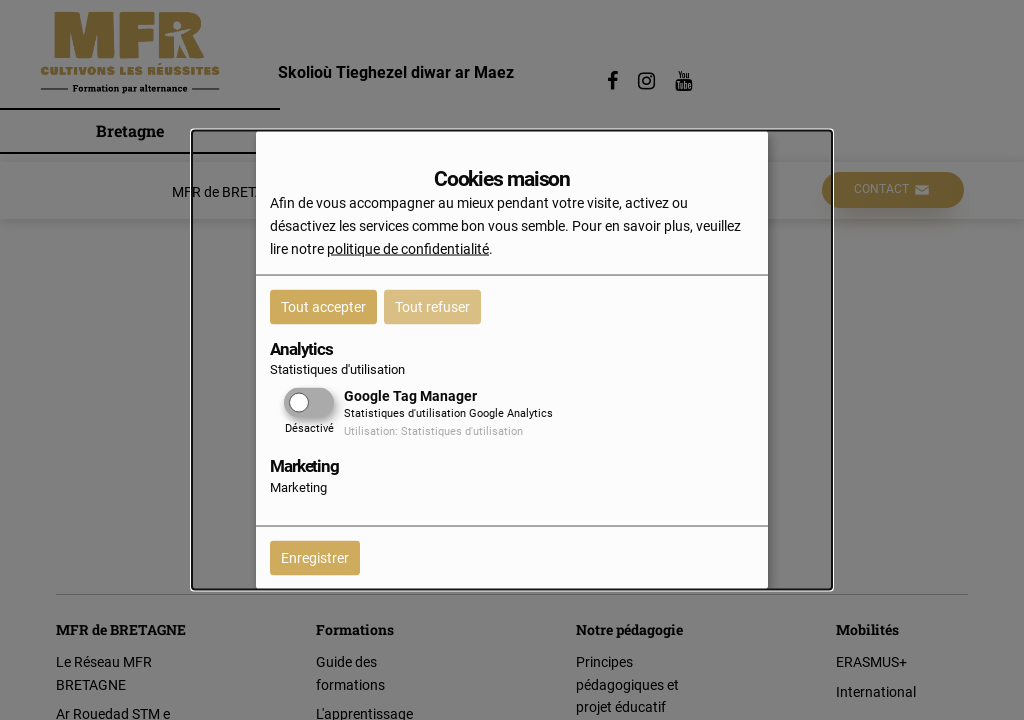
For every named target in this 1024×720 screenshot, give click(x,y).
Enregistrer (315, 557)
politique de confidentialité (408, 248)
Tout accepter (323, 306)
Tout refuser (432, 306)
